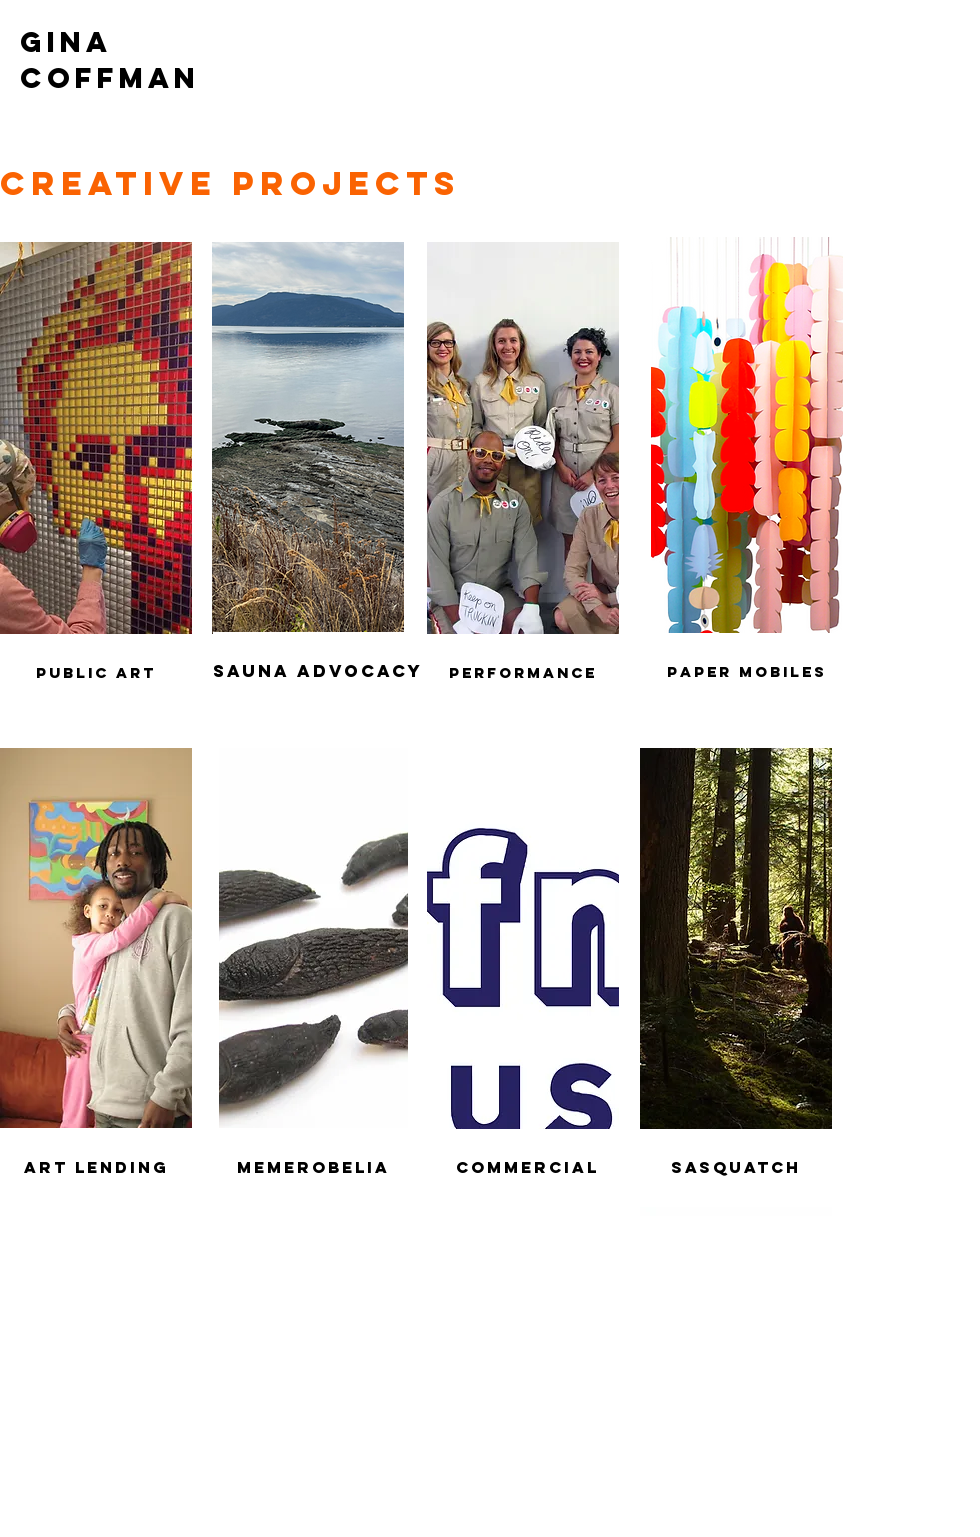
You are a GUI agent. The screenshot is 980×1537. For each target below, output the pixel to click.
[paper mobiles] (747, 672)
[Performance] (523, 673)
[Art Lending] (96, 1167)
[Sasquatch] (736, 1168)
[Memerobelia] (313, 1167)
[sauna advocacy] (318, 671)
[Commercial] (527, 1168)
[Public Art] (96, 673)
